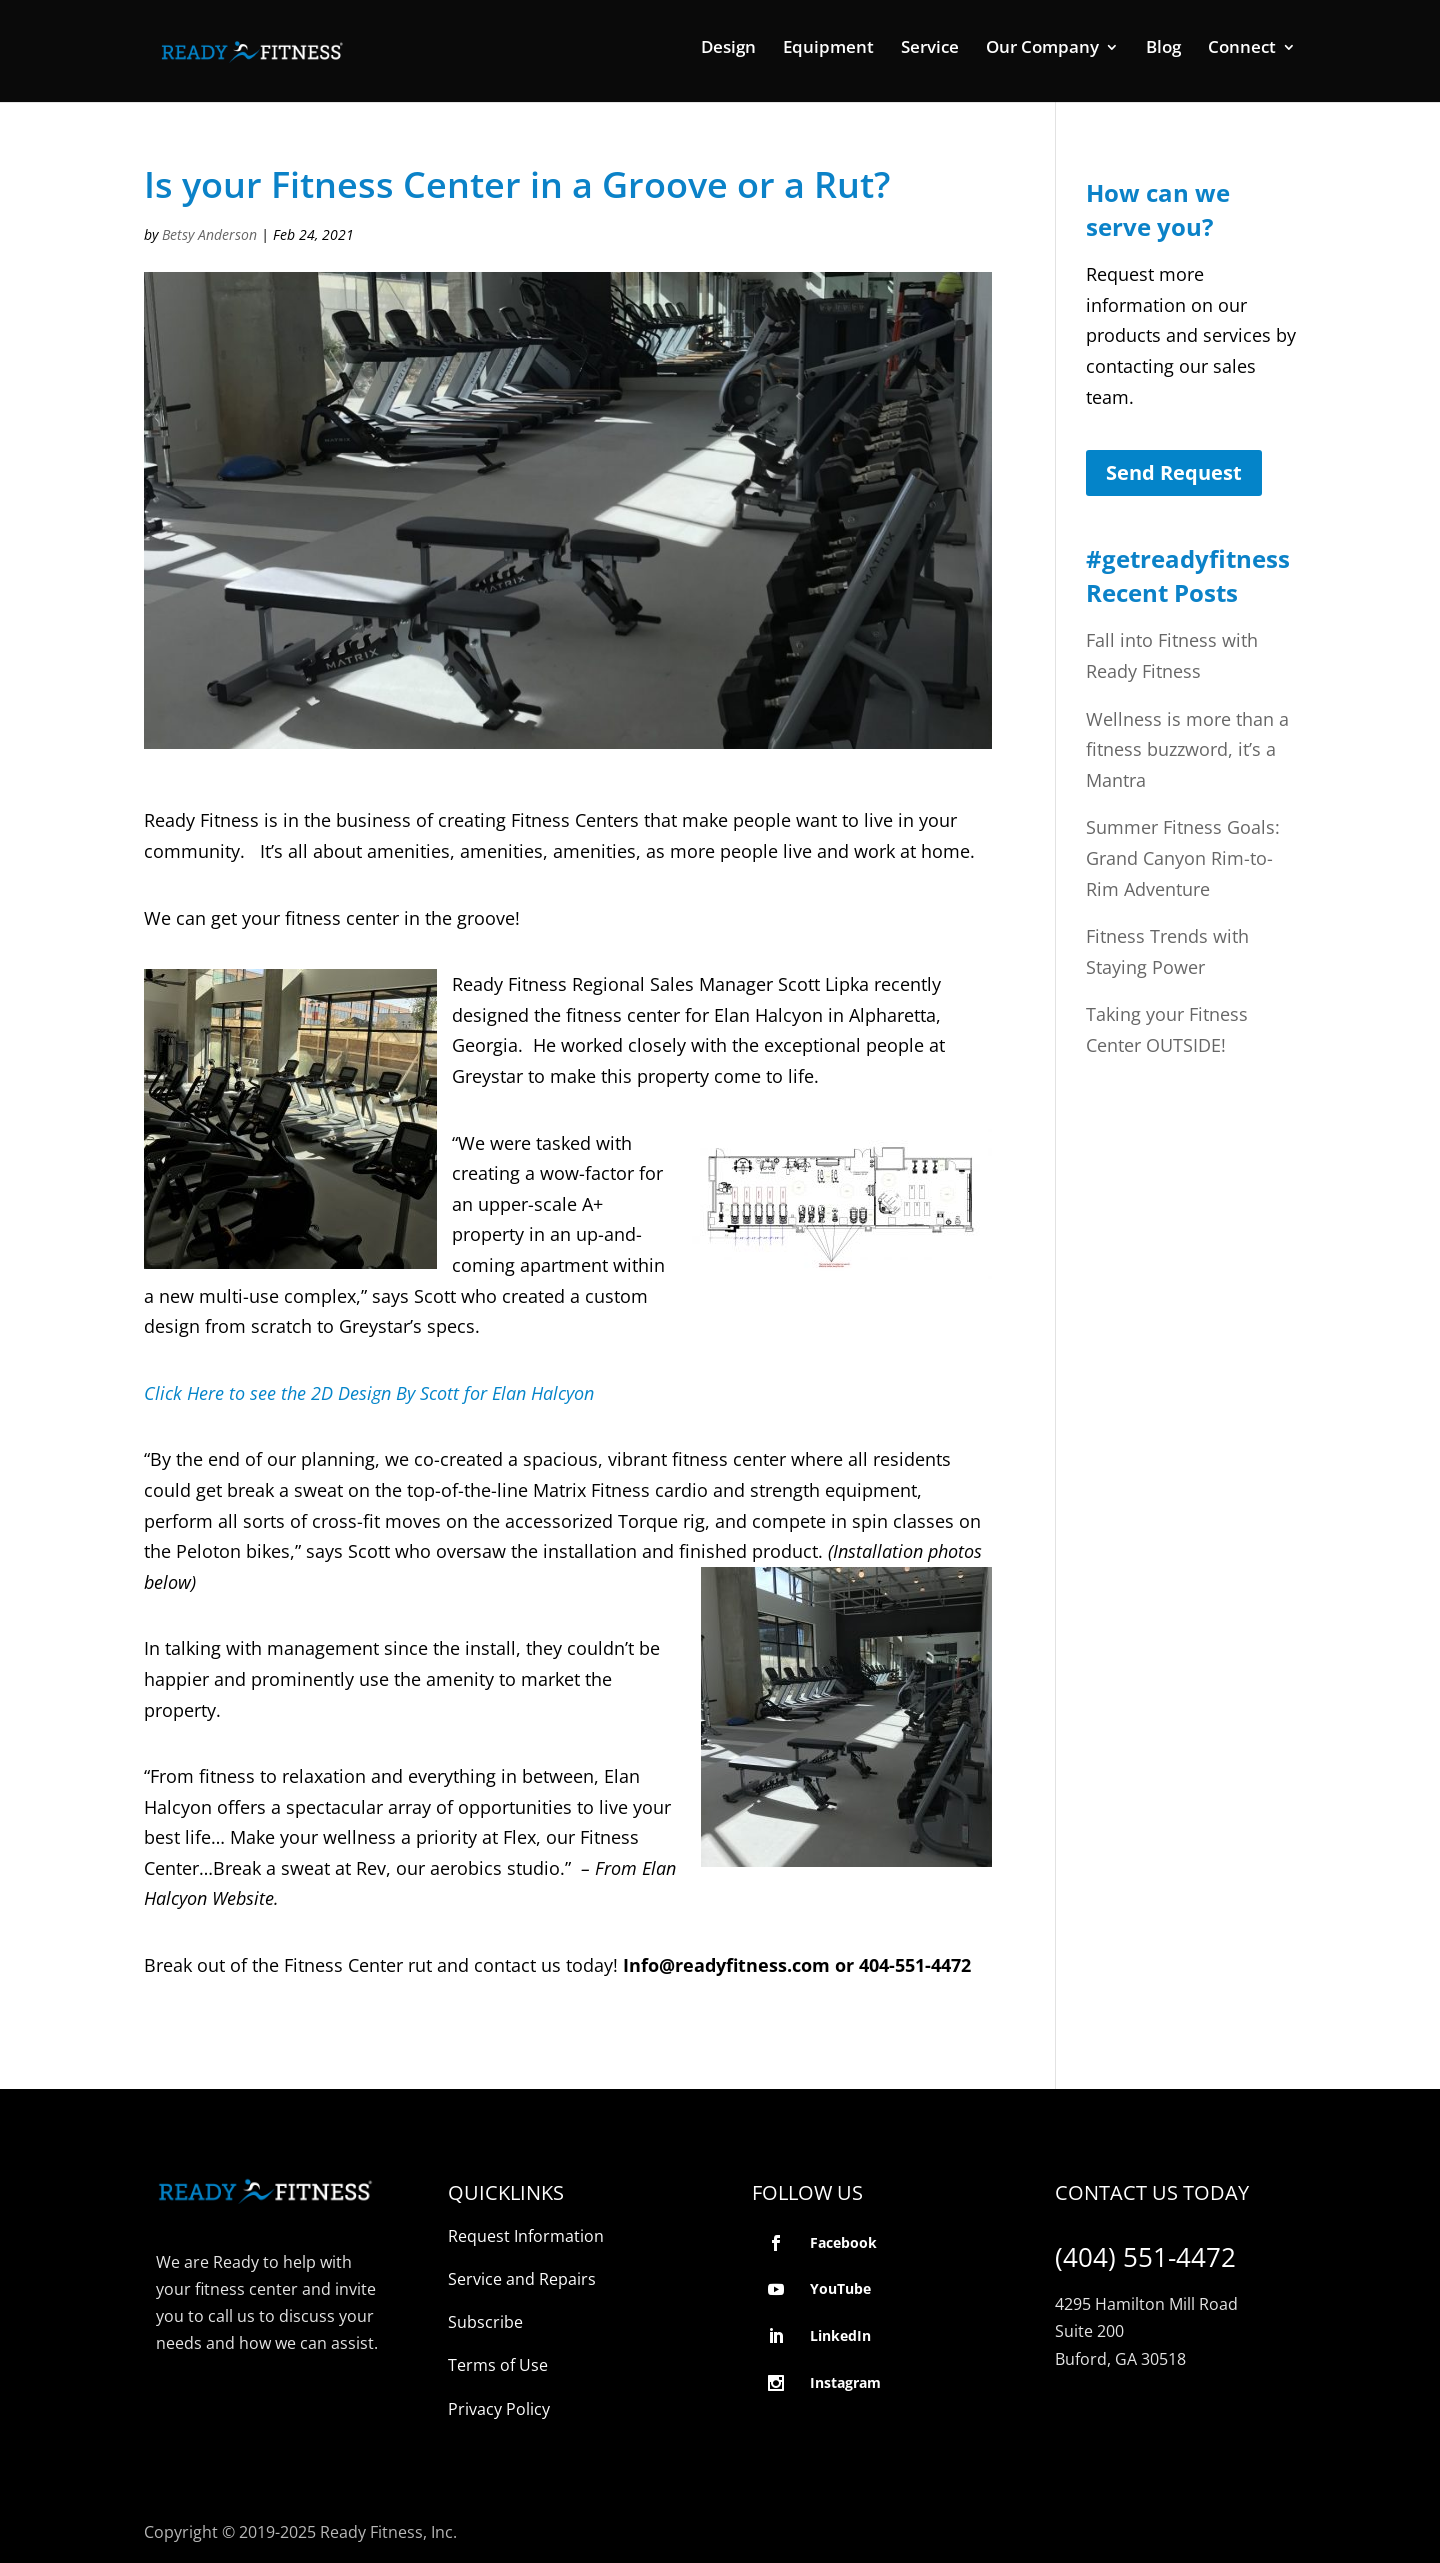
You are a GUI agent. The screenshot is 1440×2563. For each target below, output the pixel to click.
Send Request (1174, 472)
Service (930, 49)
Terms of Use (498, 2365)
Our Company (1042, 49)
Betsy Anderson (209, 234)
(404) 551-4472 (1145, 2257)
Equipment (828, 49)
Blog (1163, 49)
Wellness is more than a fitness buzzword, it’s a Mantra (1187, 749)
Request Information (526, 2236)
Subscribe (485, 2322)
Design (728, 49)
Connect (1242, 49)
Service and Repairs (522, 2279)
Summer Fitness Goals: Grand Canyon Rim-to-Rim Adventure (1183, 857)
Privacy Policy (499, 2409)
